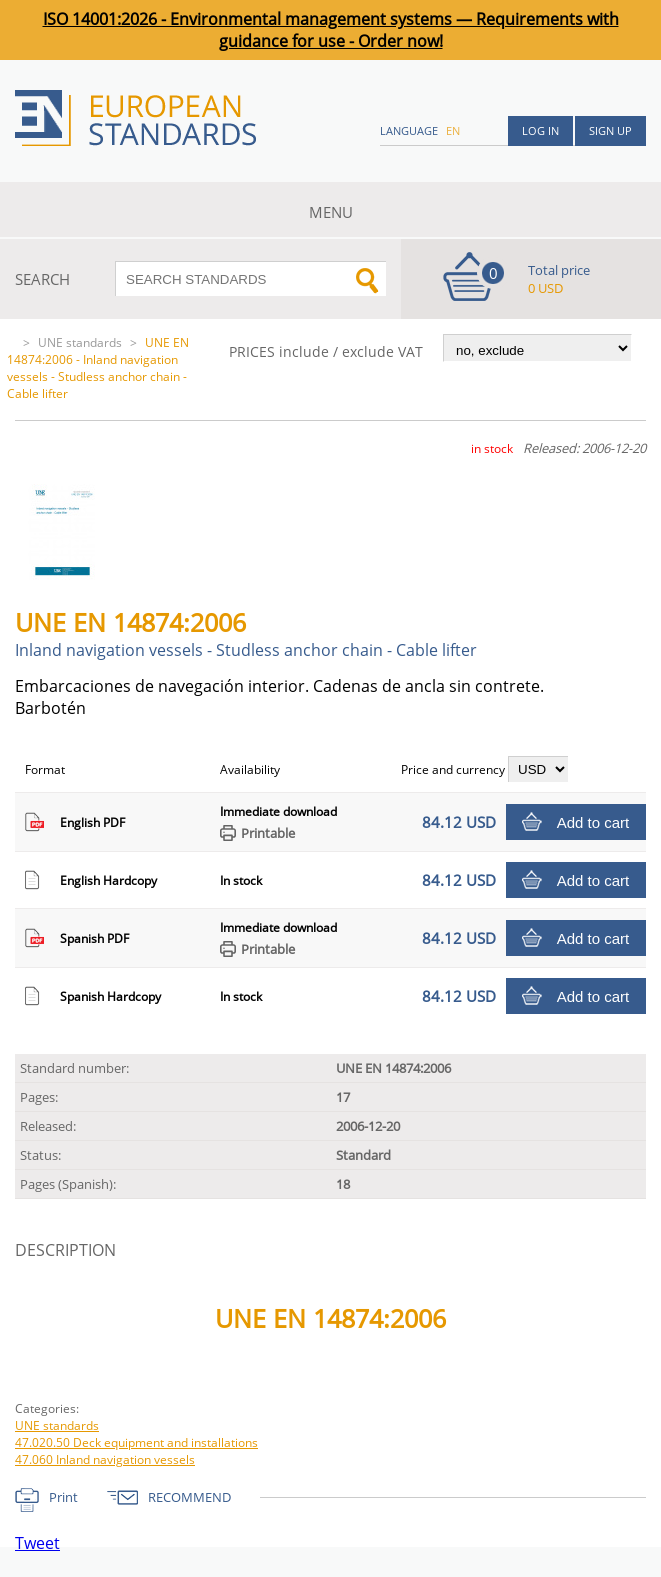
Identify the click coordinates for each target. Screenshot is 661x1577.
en (453, 130)
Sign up (610, 130)
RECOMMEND (189, 1497)
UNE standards (80, 342)
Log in (540, 130)
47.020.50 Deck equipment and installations (136, 1442)
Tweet (37, 1543)
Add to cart (593, 822)
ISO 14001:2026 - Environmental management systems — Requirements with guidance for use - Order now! (331, 30)
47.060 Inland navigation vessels (105, 1459)
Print (63, 1497)
